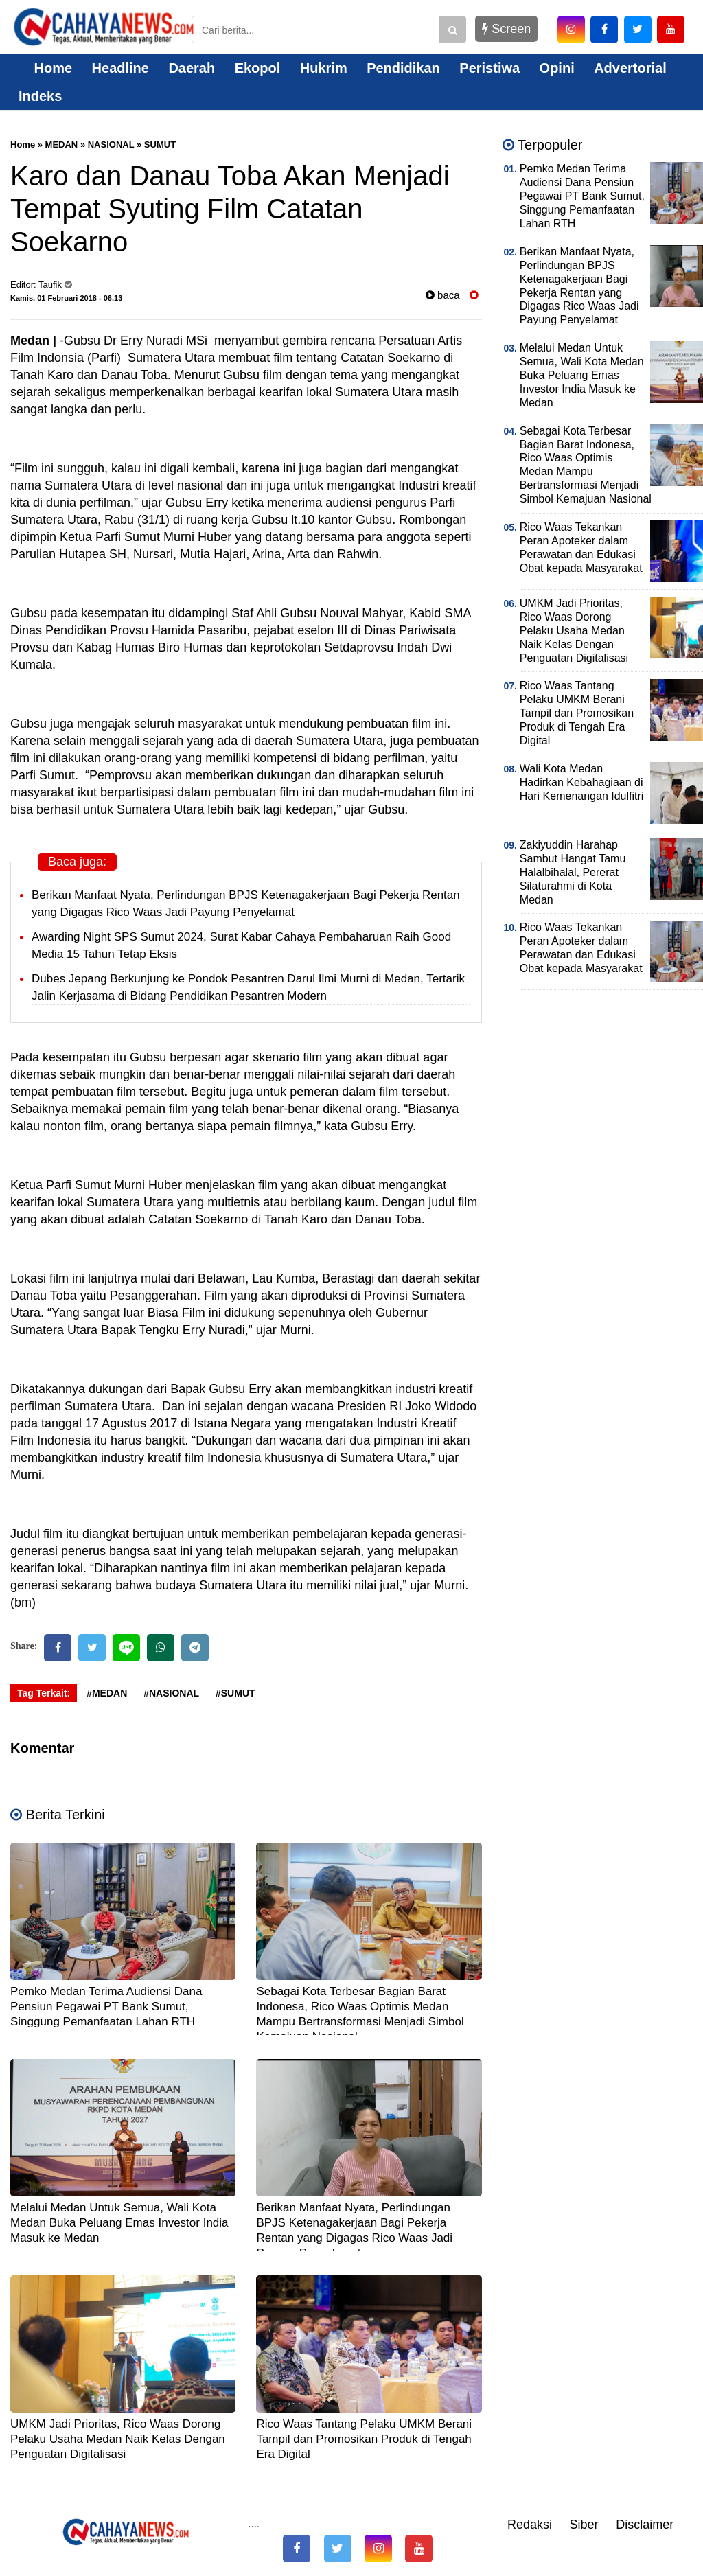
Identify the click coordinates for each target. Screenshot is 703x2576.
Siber (584, 2524)
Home (45, 68)
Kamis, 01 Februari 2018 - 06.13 (66, 298)
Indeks (40, 96)
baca (443, 295)
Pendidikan (403, 68)
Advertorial (630, 68)
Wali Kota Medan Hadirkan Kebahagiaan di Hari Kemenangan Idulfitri (582, 782)
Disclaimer (644, 2524)
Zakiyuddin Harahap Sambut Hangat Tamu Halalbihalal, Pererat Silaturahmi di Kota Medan (572, 872)
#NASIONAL (171, 1693)
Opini (557, 68)
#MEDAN (107, 1693)
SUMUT (160, 144)
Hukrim (323, 68)
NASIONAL (111, 144)
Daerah (191, 68)
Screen (506, 29)
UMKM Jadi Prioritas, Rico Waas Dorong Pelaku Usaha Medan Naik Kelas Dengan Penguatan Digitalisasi (117, 2439)
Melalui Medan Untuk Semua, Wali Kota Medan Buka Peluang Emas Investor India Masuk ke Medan (119, 2222)
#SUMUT (235, 1693)
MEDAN (61, 144)
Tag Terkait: (43, 1693)
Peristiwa (489, 68)
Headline (120, 68)
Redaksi (529, 2524)
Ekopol (258, 68)
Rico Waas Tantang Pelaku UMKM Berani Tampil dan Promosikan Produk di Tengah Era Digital (364, 2439)
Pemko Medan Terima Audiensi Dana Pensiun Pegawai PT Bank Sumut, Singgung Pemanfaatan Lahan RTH (106, 2006)
